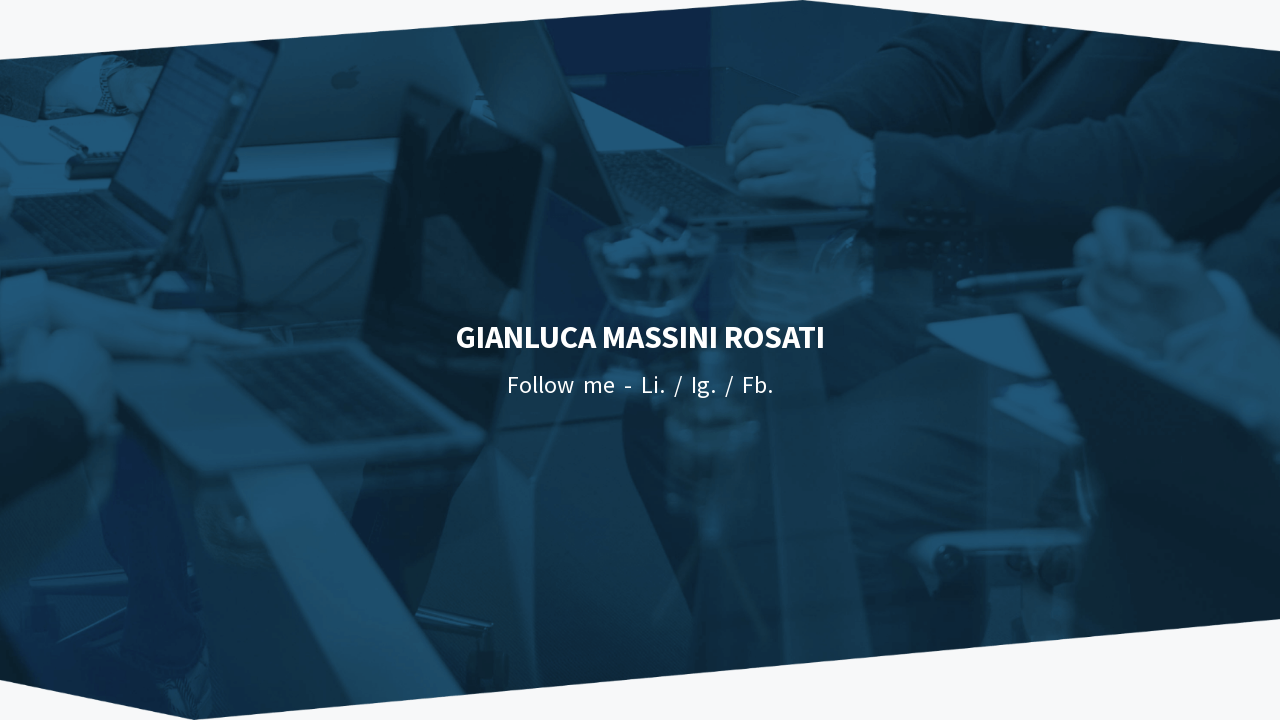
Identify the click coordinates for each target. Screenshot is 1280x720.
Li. (653, 384)
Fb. (757, 384)
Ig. (703, 384)
